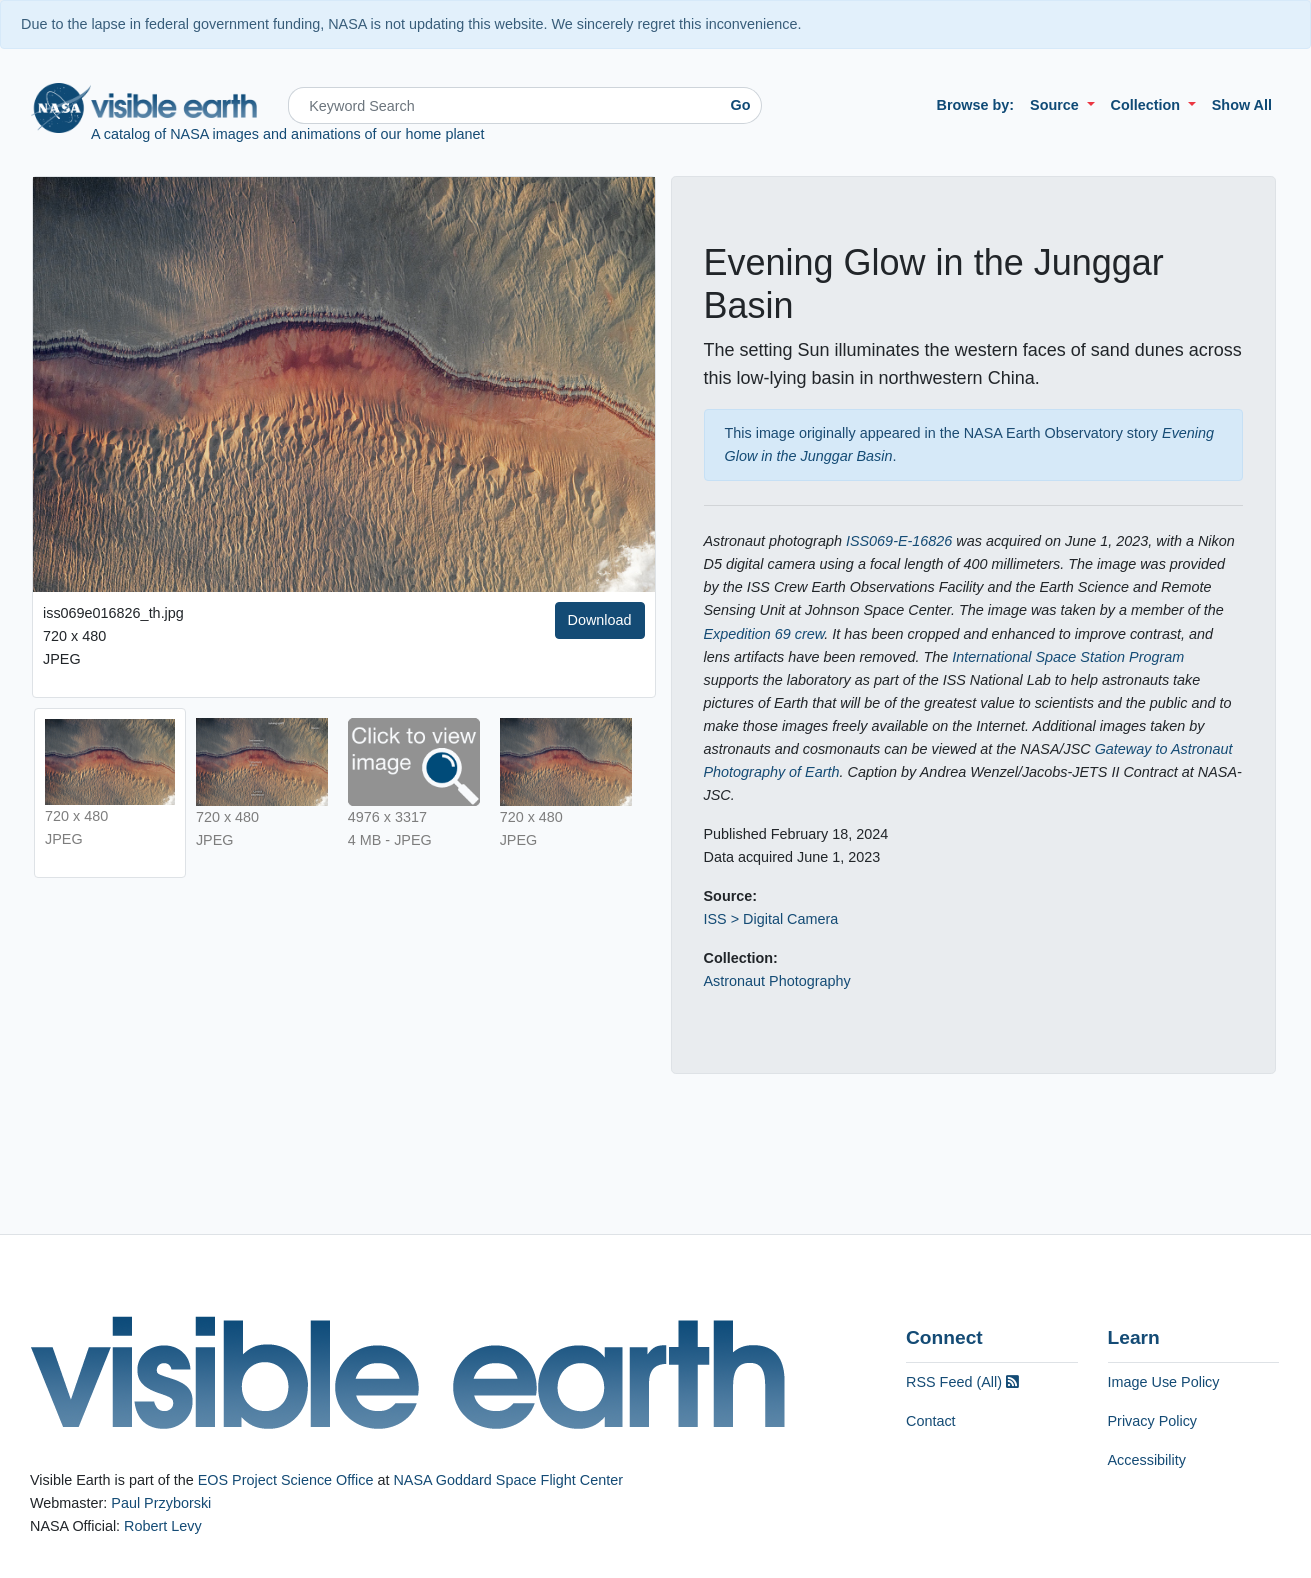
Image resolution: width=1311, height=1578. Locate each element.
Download (600, 620)
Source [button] (1056, 105)
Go (741, 105)
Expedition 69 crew (764, 634)
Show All (1242, 105)
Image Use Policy (1164, 1382)
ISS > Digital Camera (771, 919)
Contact (931, 1421)
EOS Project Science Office (286, 1480)
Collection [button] (1148, 105)
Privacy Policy (1153, 1421)
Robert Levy (163, 1526)
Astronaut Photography (777, 981)
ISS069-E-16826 (899, 541)
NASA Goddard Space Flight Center (508, 1480)
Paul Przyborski (161, 1503)
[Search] (504, 105)
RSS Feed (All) (962, 1382)
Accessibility (1147, 1460)
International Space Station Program (1068, 657)
